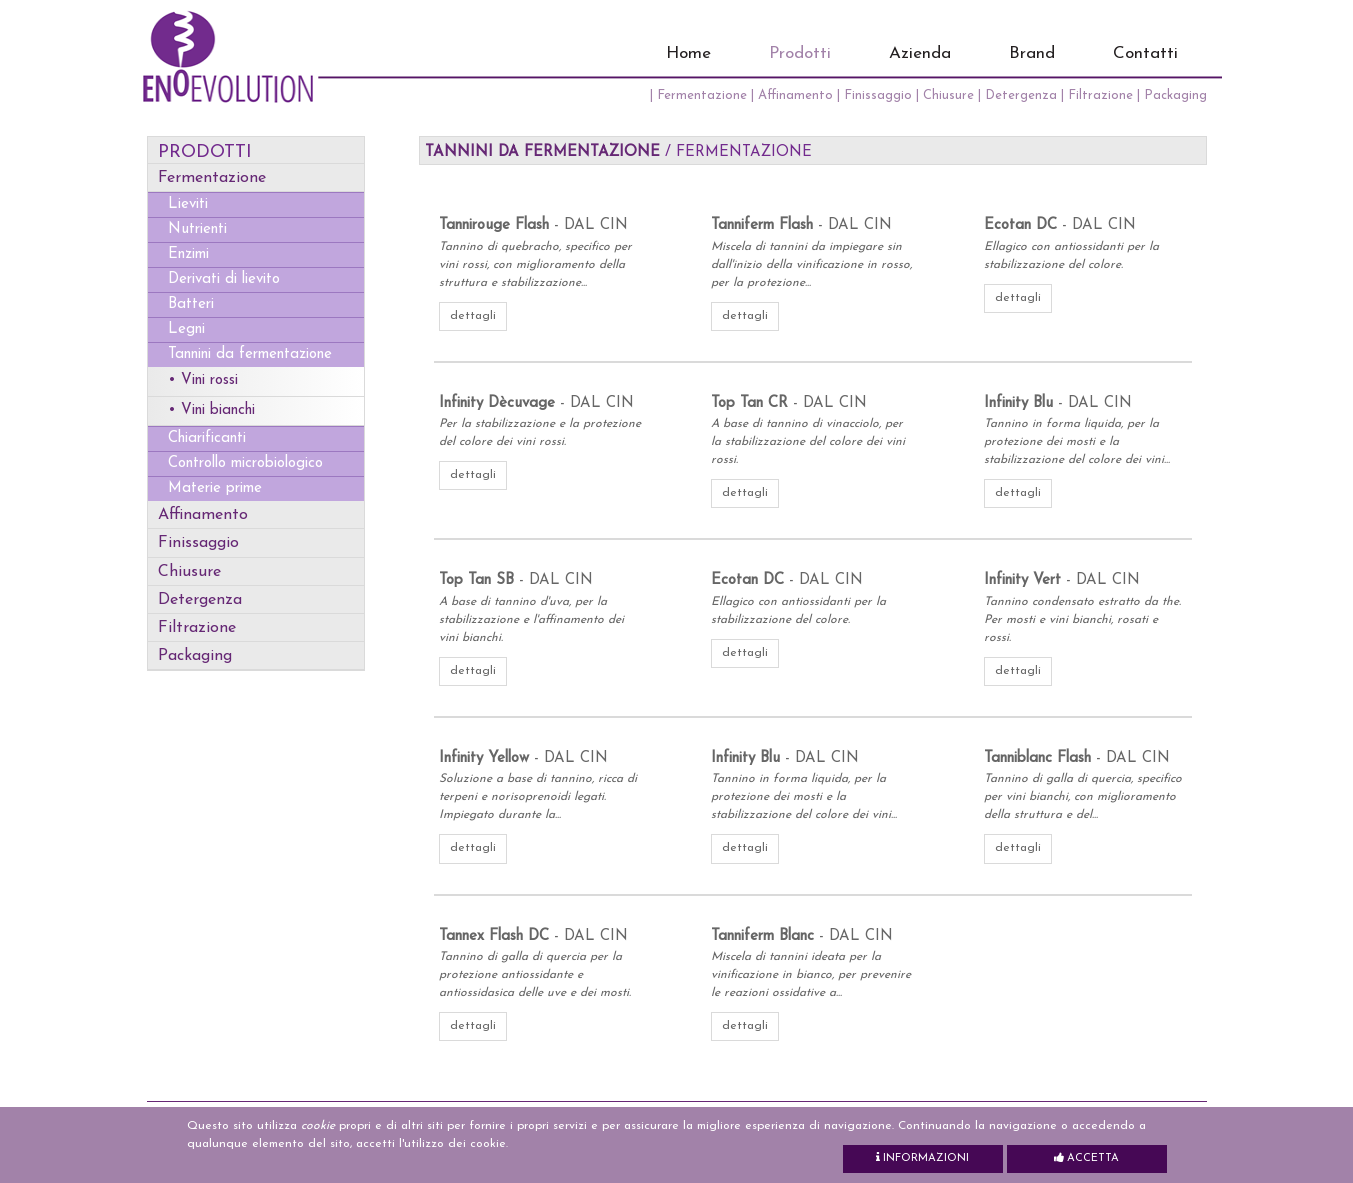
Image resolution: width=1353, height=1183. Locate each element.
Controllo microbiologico (245, 463)
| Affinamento (794, 95)
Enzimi (188, 254)
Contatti (1145, 53)
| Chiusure (947, 95)
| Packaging (1172, 95)
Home (688, 53)
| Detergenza (1019, 95)
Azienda (920, 53)
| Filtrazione (1099, 95)
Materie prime (215, 488)
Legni (186, 329)
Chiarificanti (207, 438)
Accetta (1086, 1158)
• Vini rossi (203, 380)
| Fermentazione (700, 95)
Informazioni (922, 1158)
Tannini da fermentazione (250, 354)
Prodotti (800, 53)
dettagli (473, 316)
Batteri (191, 304)
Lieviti (188, 204)
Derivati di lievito (224, 279)
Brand (1032, 53)
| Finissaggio (876, 95)
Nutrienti (197, 229)
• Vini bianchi (211, 410)
